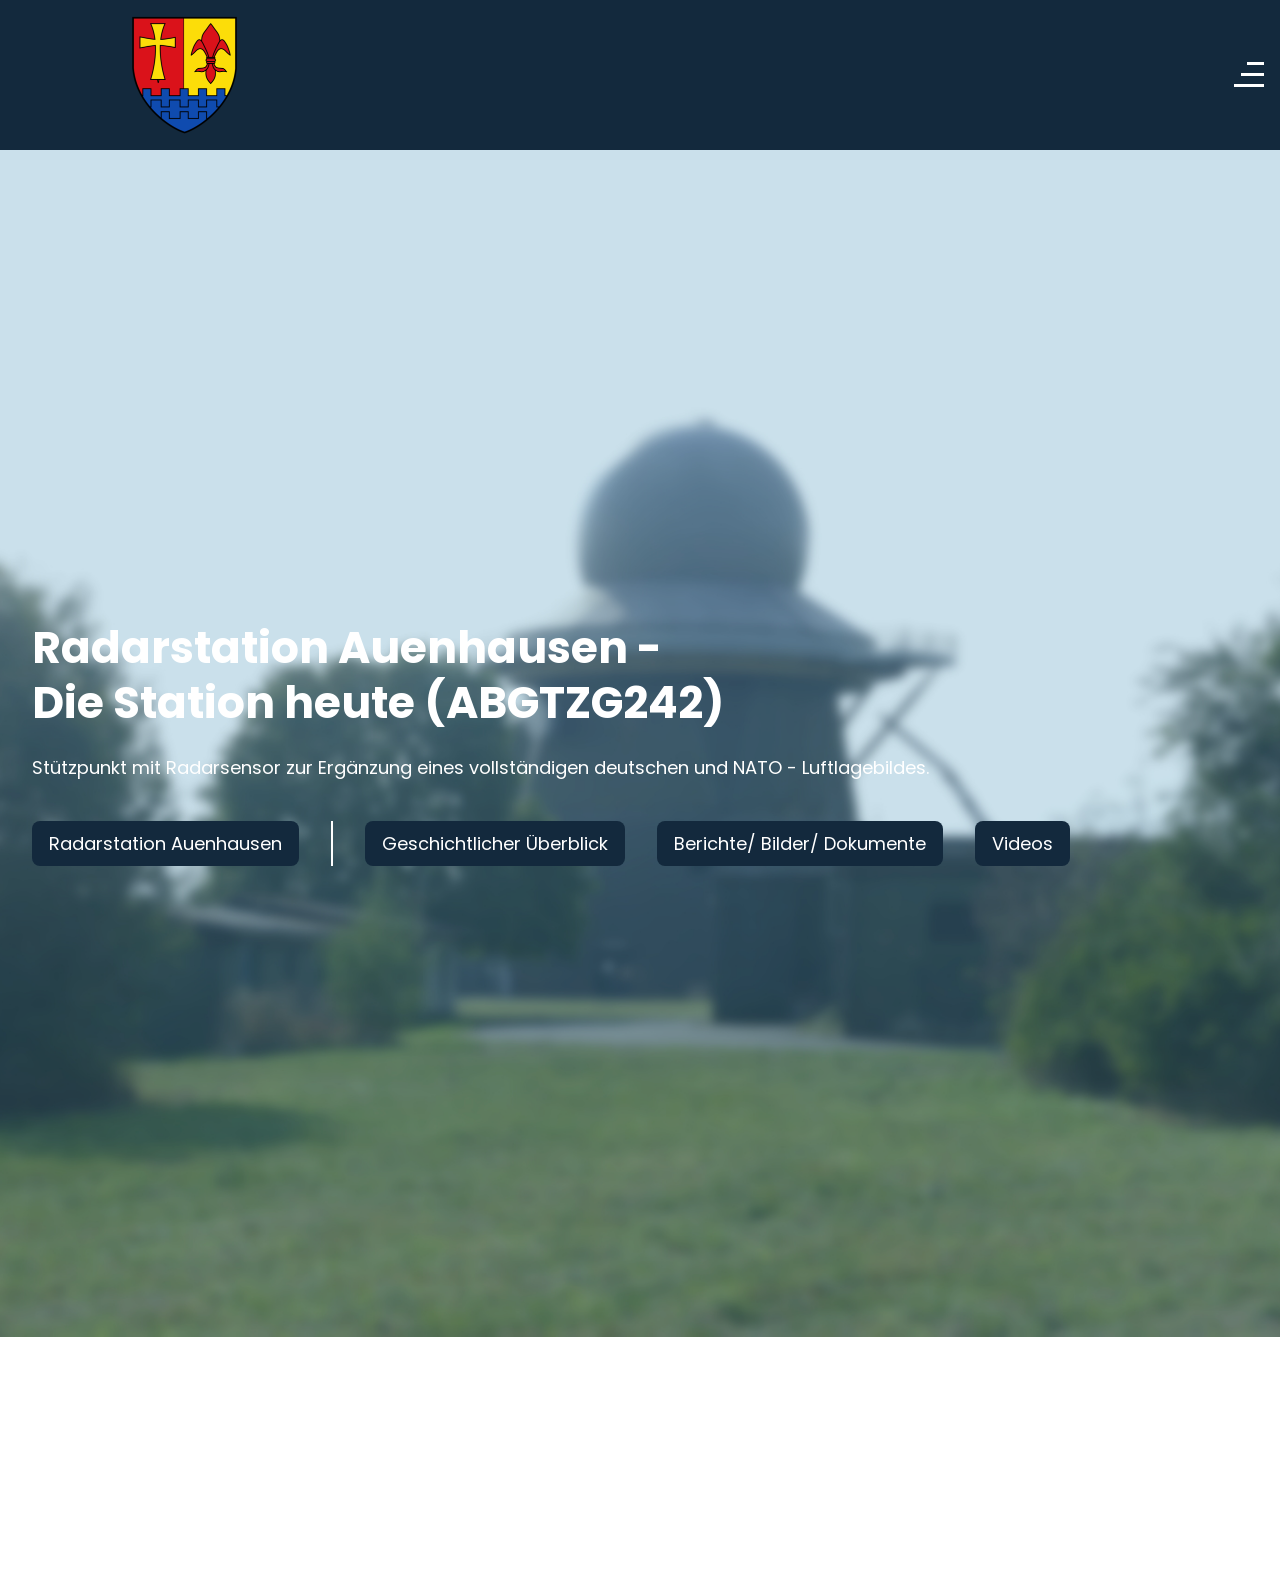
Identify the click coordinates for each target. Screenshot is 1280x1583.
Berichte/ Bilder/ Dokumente (800, 843)
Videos (1022, 843)
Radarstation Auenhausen (165, 843)
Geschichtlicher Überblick (495, 843)
